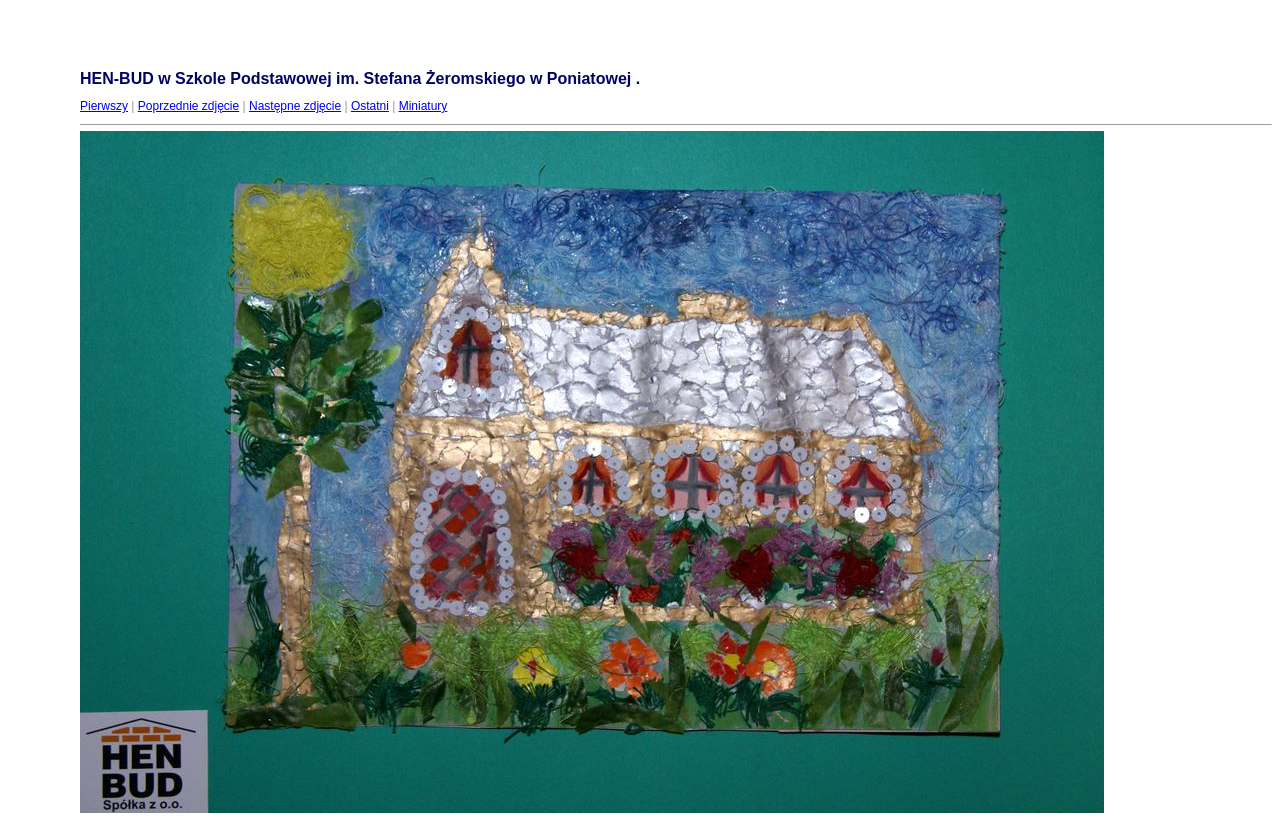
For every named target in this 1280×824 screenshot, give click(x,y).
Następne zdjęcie (295, 106)
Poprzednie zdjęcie (188, 106)
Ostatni (370, 106)
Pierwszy (104, 106)
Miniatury (423, 106)
